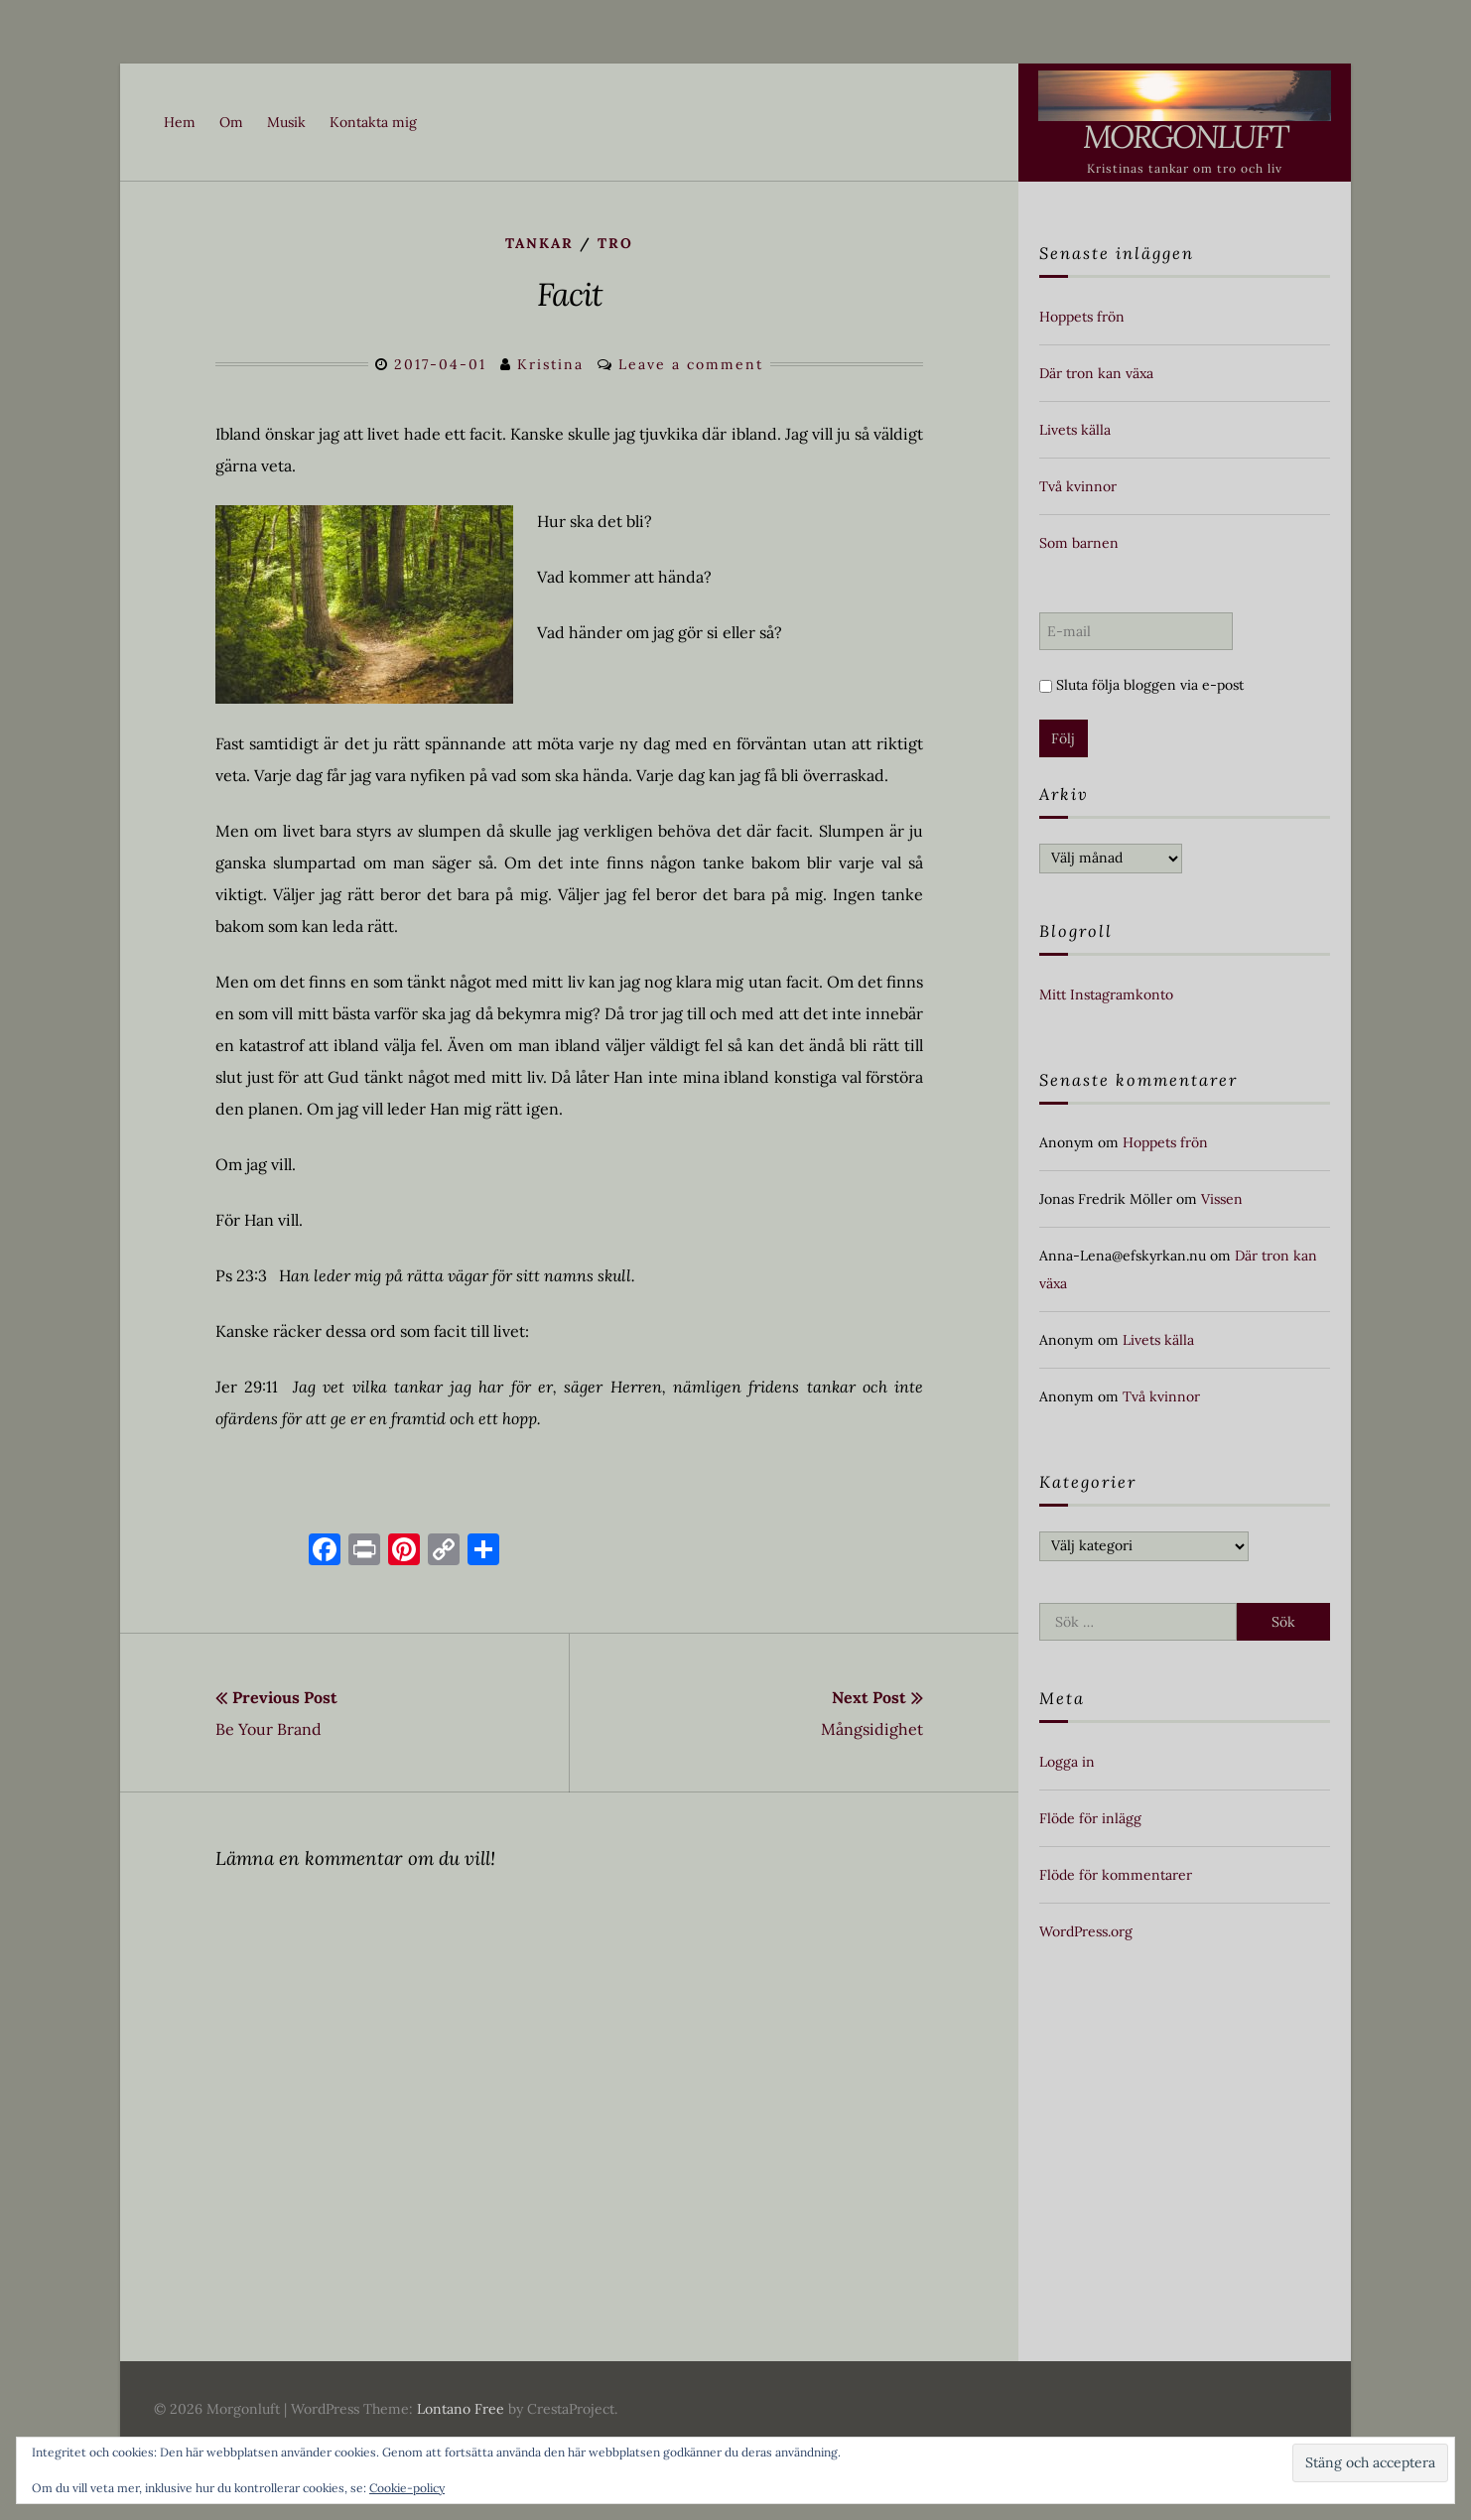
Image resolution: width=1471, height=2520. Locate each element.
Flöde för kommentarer (1115, 1875)
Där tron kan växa (1096, 373)
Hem (180, 122)
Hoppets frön (1082, 317)
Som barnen (1079, 543)
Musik (286, 122)
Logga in (1067, 1762)
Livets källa (1075, 430)
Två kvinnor (1078, 486)
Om (231, 122)
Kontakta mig (373, 122)
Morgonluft (1185, 136)
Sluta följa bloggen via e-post (1141, 685)
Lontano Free (460, 2409)
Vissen (1222, 1199)
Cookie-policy (407, 2487)
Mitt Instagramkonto (1106, 994)
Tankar (539, 243)
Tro (615, 243)
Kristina (550, 364)
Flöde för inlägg (1090, 1818)
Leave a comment (690, 364)
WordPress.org (1086, 1931)
